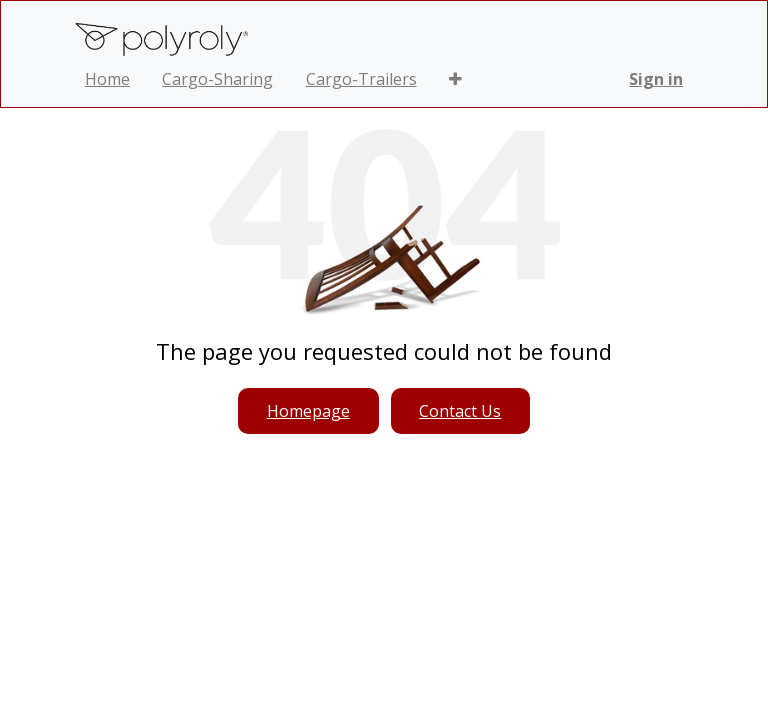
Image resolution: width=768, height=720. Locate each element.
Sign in (656, 79)
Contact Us (460, 411)
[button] (455, 79)
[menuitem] (107, 79)
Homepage (308, 411)
